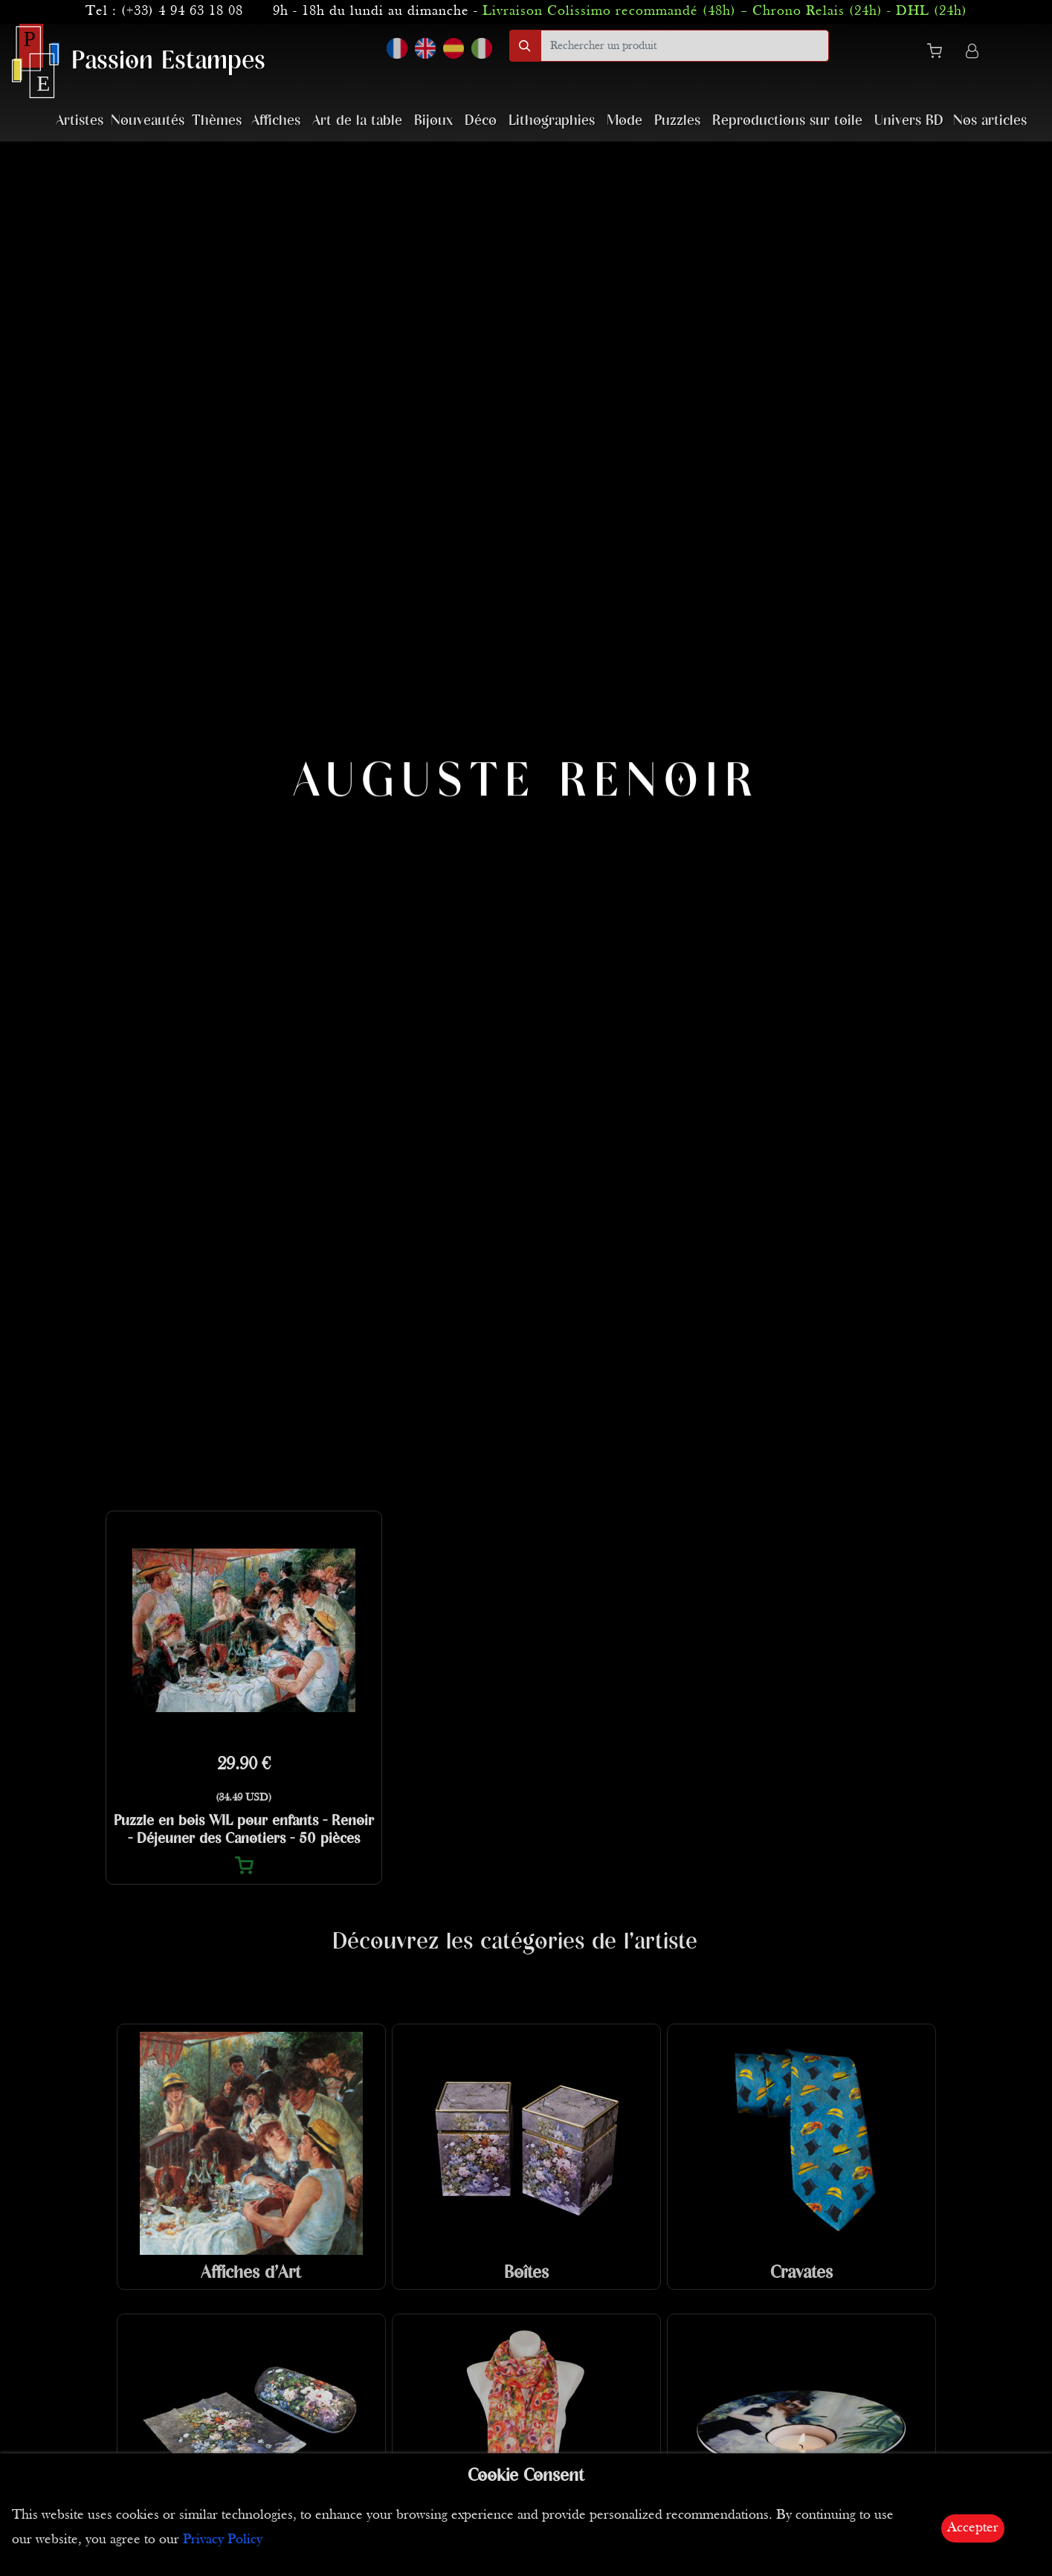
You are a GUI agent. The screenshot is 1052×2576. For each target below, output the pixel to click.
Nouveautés (147, 121)
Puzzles (677, 121)
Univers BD (908, 121)
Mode (624, 121)
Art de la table (357, 121)
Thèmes (217, 121)
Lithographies (552, 121)
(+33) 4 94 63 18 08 (182, 11)
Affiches (275, 121)
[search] (684, 46)
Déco (481, 121)
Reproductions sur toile (787, 121)
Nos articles (990, 121)
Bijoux (433, 121)
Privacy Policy (222, 2540)
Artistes (79, 121)
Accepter (972, 2528)
